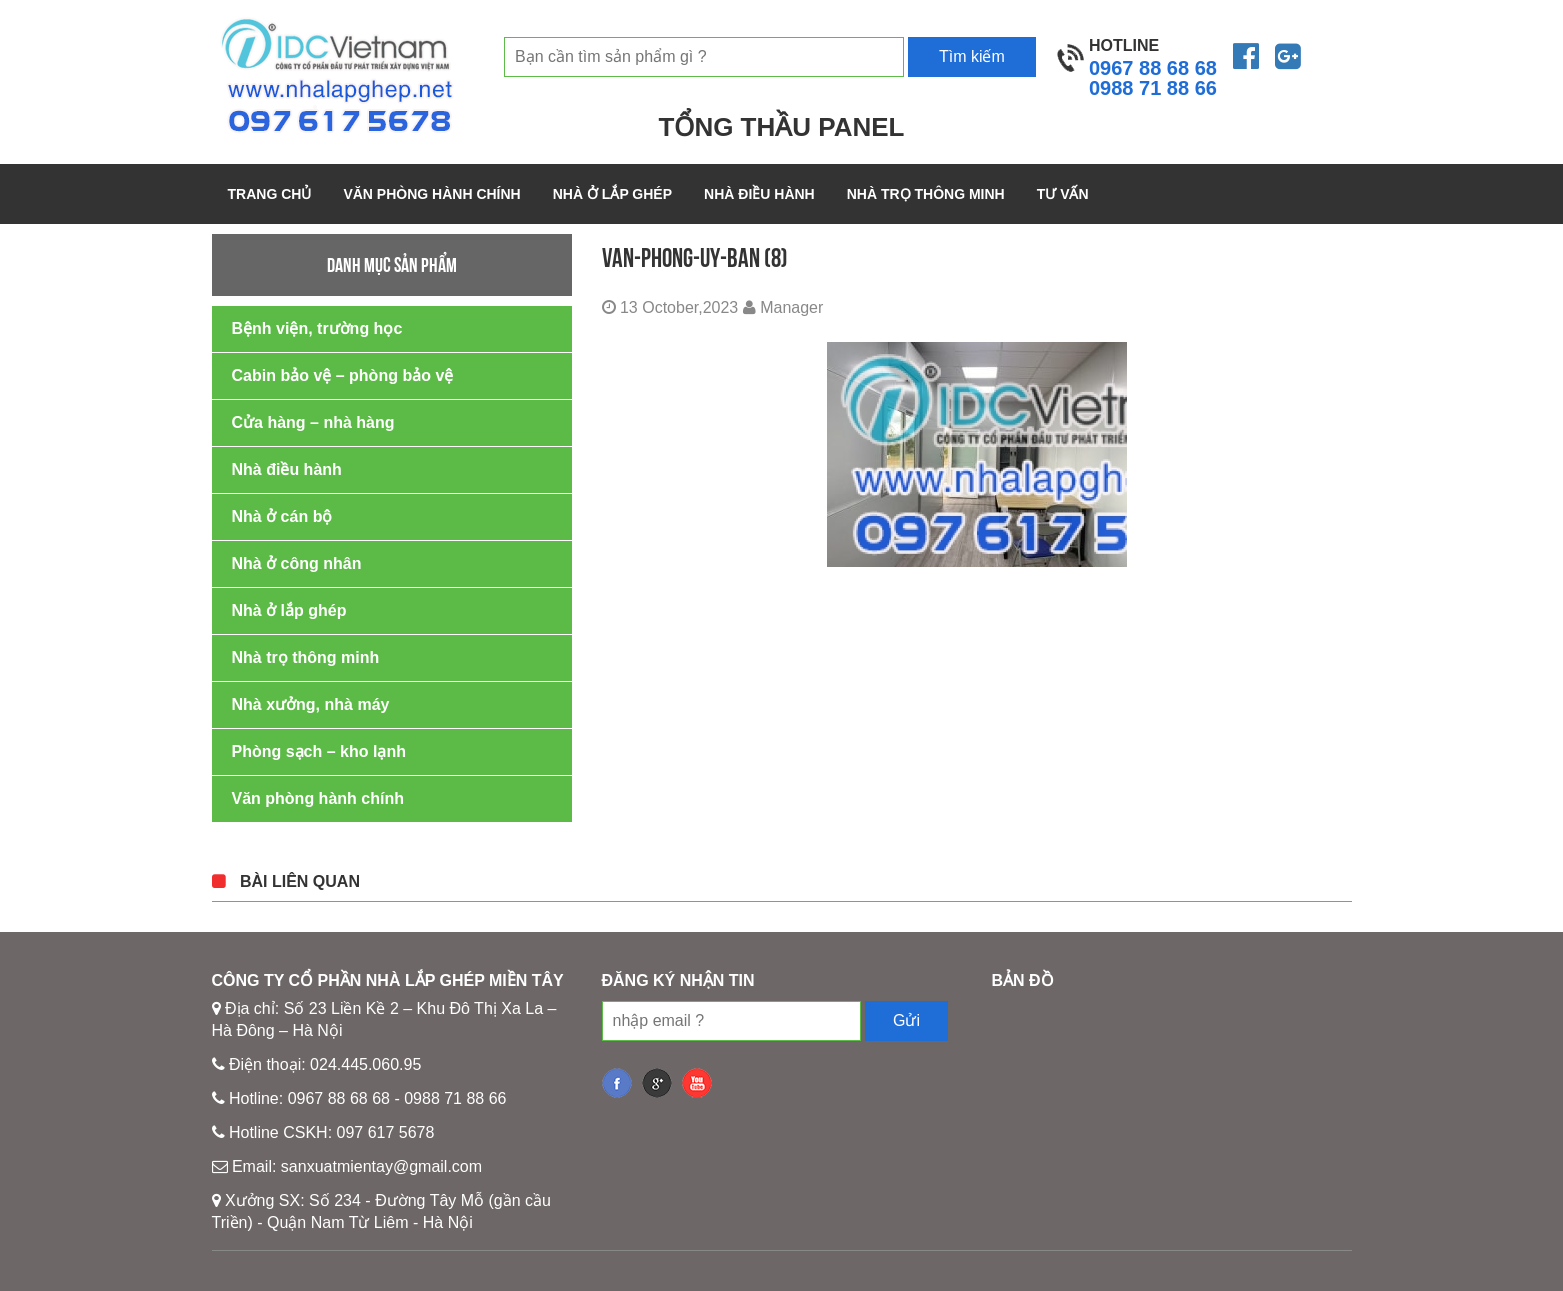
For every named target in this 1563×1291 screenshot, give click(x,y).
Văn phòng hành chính (431, 194)
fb (617, 1083)
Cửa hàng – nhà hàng (313, 422)
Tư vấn (1063, 194)
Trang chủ (270, 194)
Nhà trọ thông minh (926, 194)
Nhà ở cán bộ (282, 516)
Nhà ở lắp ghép (612, 194)
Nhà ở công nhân (297, 563)
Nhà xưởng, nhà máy (311, 704)
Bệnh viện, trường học (317, 328)
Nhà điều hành (759, 194)
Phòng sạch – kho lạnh (319, 751)
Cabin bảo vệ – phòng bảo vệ (343, 375)
